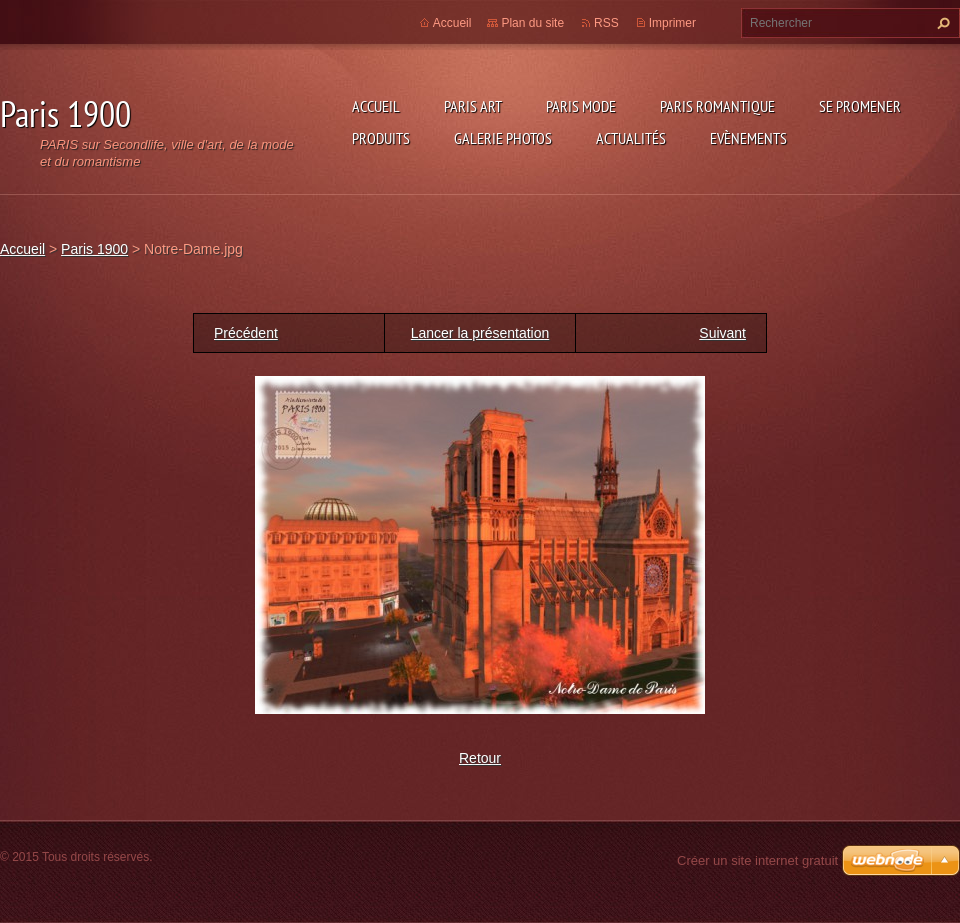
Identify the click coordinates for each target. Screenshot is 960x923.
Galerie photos (503, 138)
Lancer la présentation (480, 333)
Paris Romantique (717, 106)
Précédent (246, 333)
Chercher (941, 23)
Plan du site (532, 23)
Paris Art (473, 106)
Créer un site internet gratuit (757, 860)
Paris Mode (581, 106)
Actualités (631, 138)
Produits (381, 138)
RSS (606, 23)
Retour (480, 758)
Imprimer (672, 23)
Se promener (860, 106)
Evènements (748, 138)
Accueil (376, 106)
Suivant (722, 333)
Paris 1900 (94, 249)
